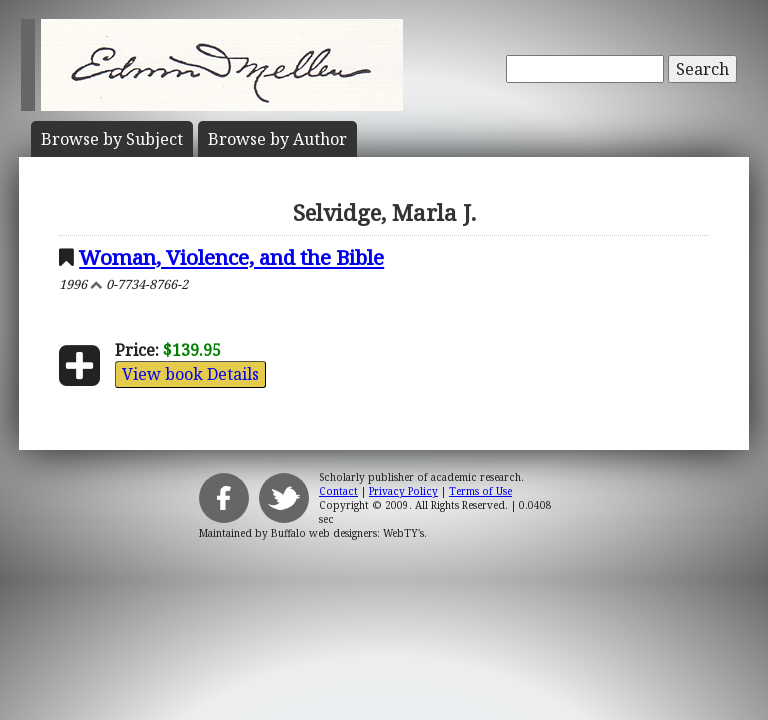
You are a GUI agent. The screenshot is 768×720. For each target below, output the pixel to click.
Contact (338, 491)
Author (277, 139)
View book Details (190, 374)
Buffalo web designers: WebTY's (347, 533)
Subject (112, 139)
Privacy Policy (403, 491)
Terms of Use (480, 491)
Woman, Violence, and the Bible (231, 257)
